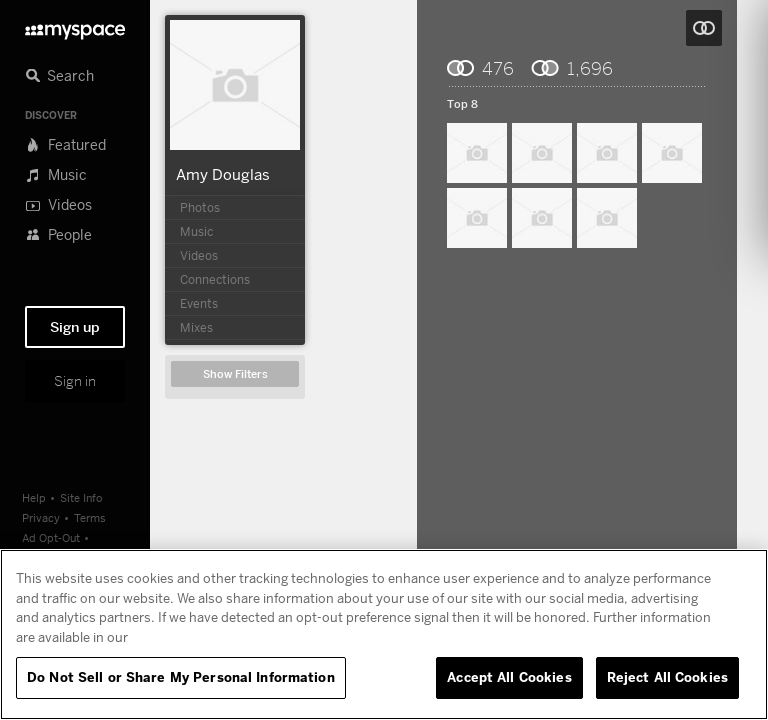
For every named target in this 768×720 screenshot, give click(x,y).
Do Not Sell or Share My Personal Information (181, 677)
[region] (384, 634)
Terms (90, 517)
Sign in (75, 381)
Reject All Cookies (667, 677)
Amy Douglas (223, 174)
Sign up (75, 327)
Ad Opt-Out (51, 537)
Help (34, 497)
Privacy (41, 517)
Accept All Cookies (509, 677)
